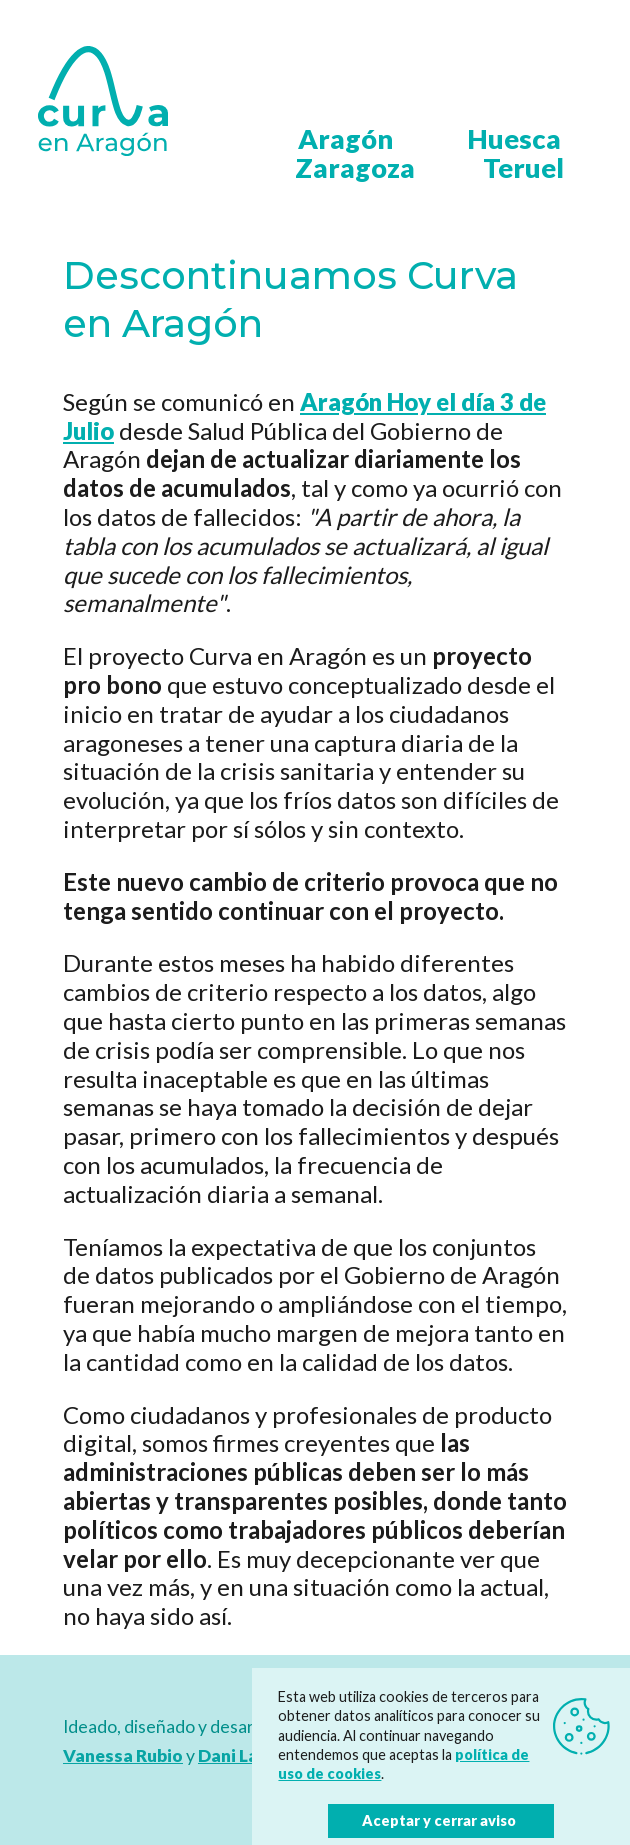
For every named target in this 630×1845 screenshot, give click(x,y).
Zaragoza (355, 167)
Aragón (345, 138)
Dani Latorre (249, 1755)
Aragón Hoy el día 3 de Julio (304, 416)
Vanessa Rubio (123, 1755)
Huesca (514, 138)
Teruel (523, 167)
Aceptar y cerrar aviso (439, 1820)
